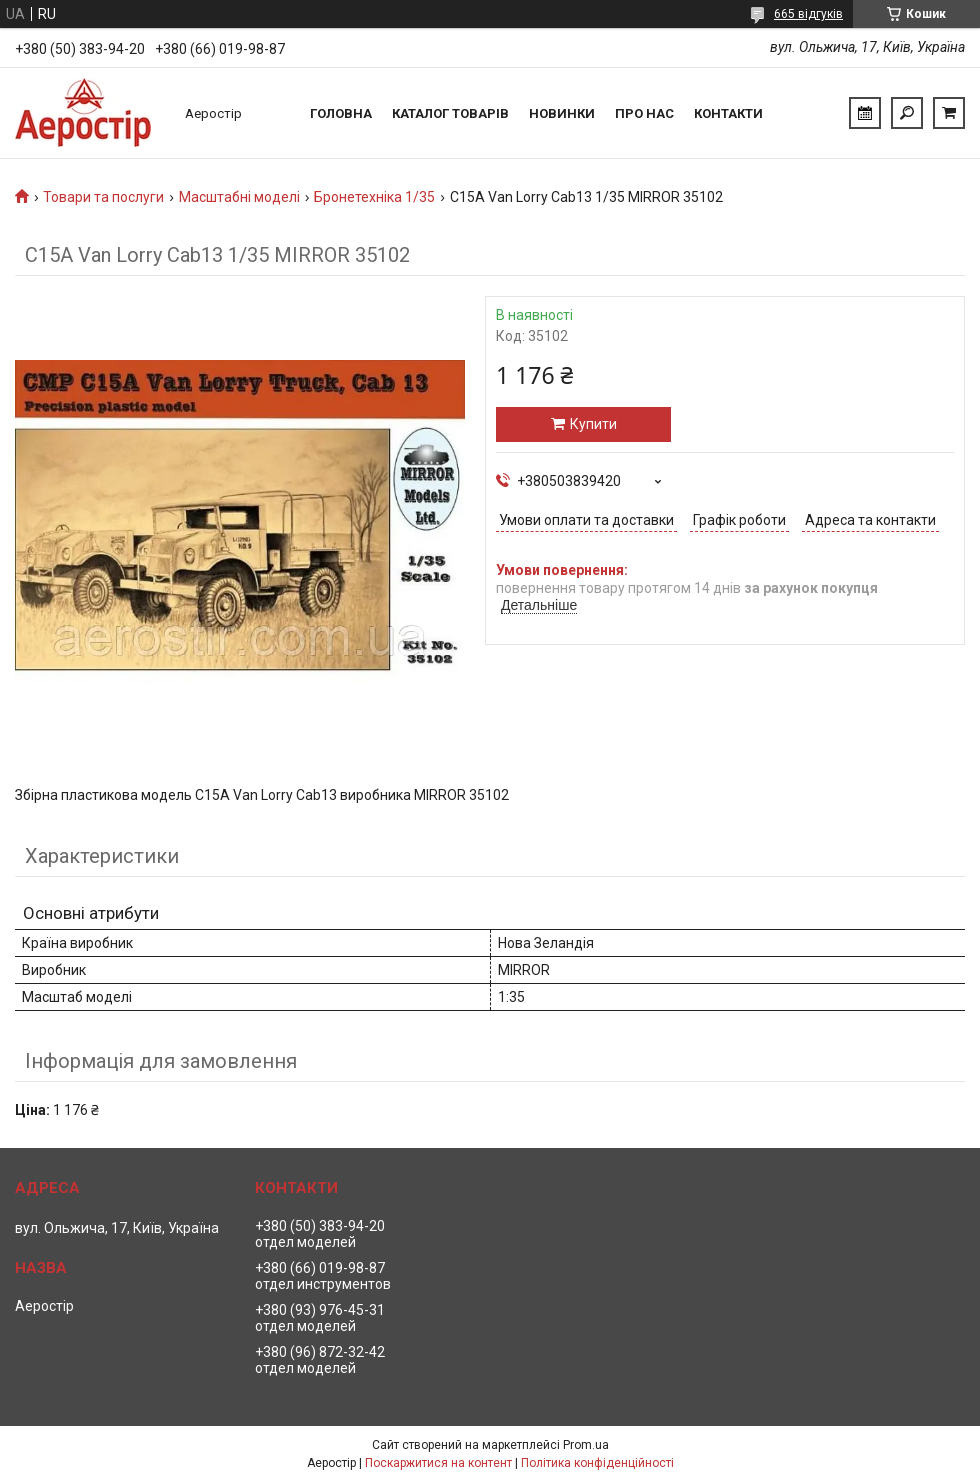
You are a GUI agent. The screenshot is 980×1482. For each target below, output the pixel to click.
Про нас (644, 113)
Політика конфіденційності (597, 1463)
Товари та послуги (103, 197)
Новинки (562, 113)
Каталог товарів (450, 113)
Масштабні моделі (239, 197)
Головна (341, 113)
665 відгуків (808, 14)
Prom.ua (586, 1445)
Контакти (728, 113)
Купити (593, 424)
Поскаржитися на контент (438, 1463)
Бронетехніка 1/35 (374, 197)
